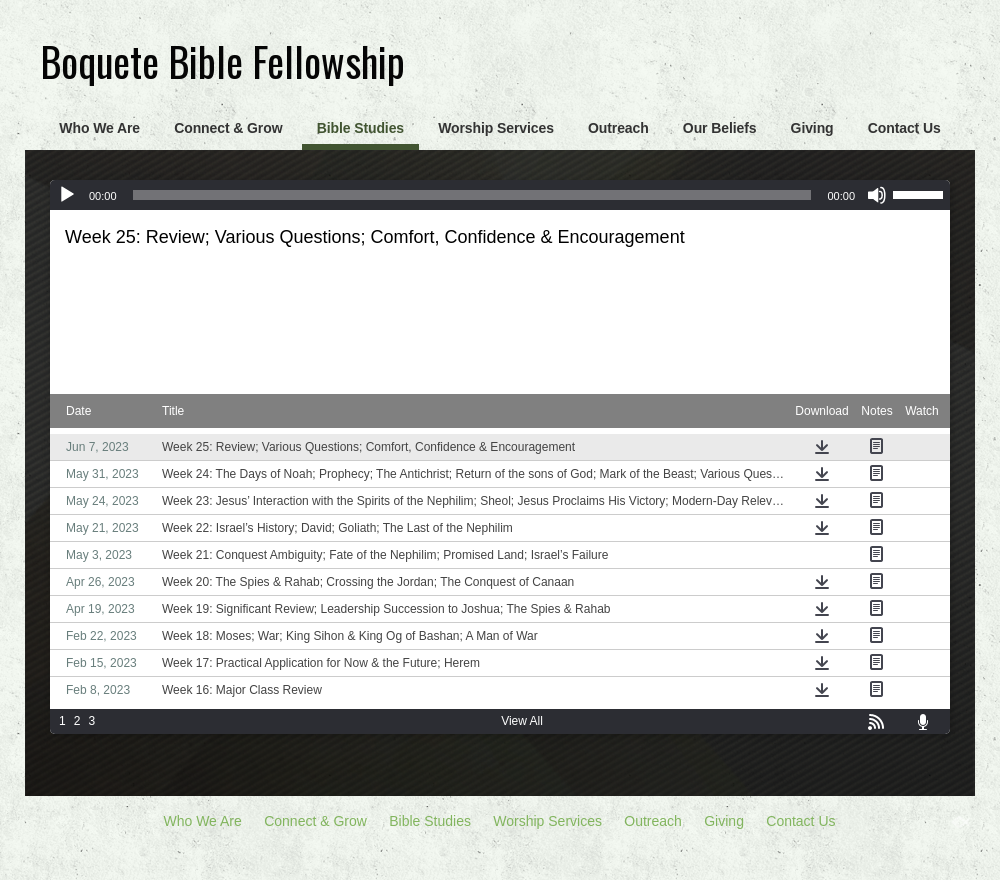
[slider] (472, 195)
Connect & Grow (228, 128)
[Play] (67, 195)
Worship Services (496, 128)
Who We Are (99, 128)
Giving (812, 128)
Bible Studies (360, 128)
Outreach (618, 128)
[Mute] (877, 195)
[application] (500, 195)
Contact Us (904, 128)
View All (522, 721)
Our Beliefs (720, 128)
